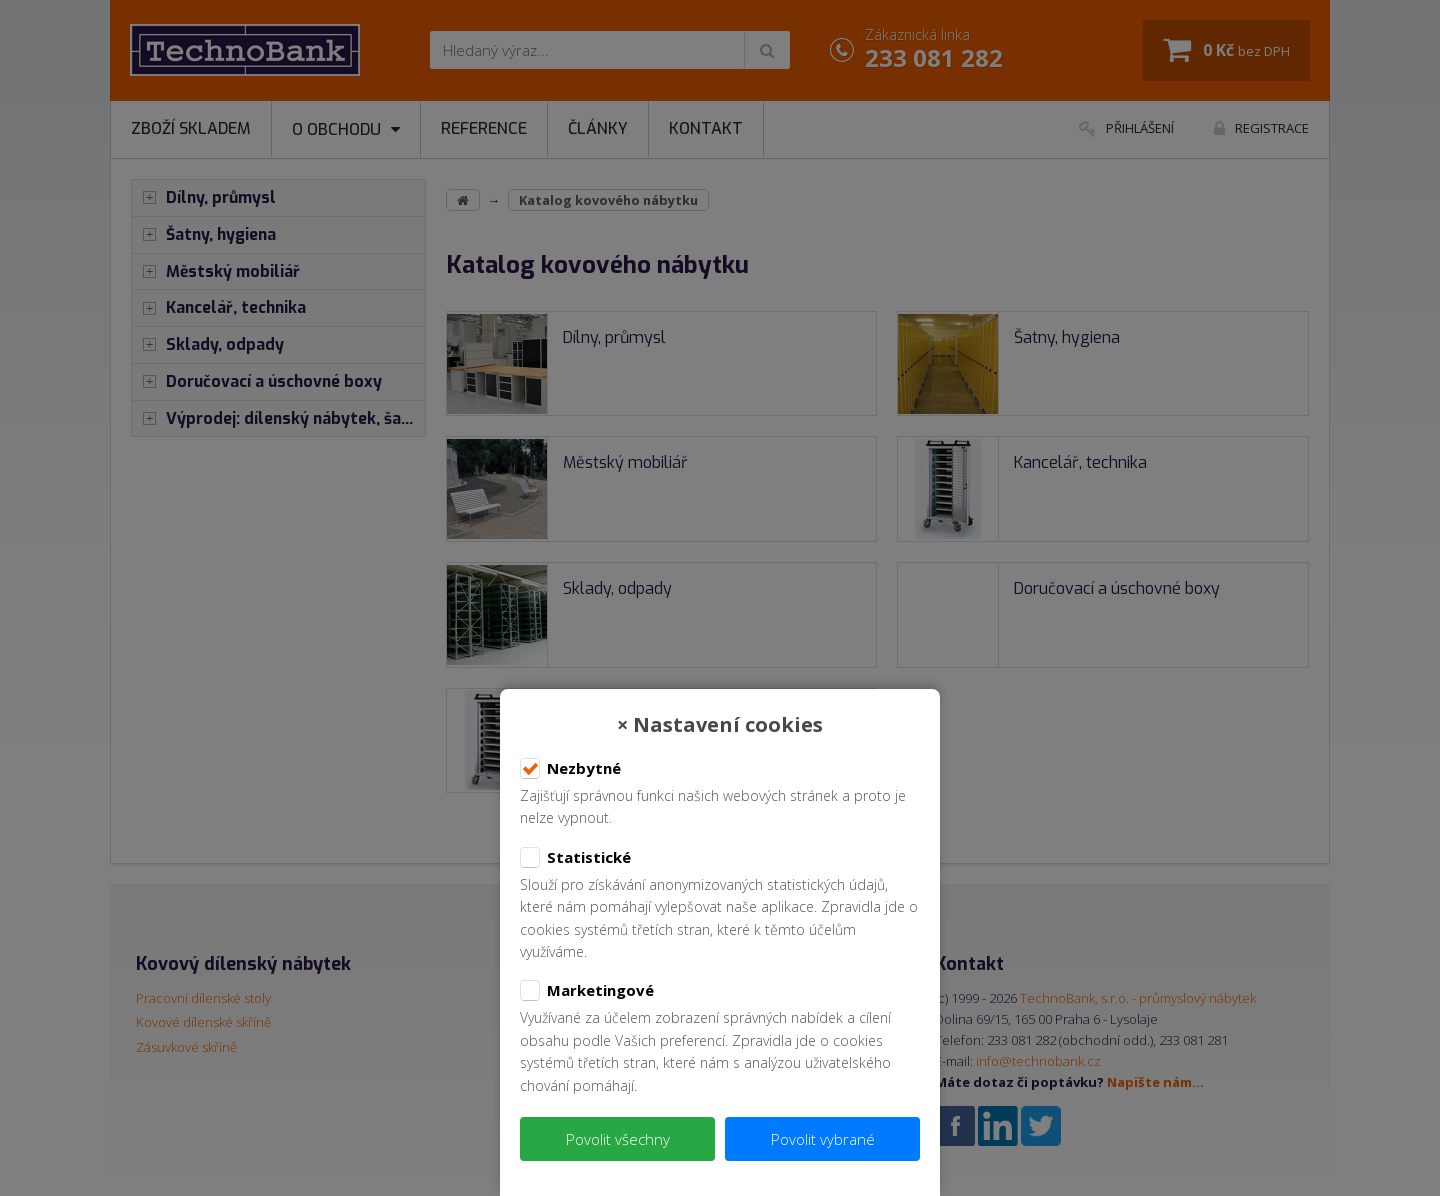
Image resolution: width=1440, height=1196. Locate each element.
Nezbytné (570, 769)
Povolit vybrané (823, 1139)
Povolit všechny (618, 1139)
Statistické (575, 858)
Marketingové (587, 991)
